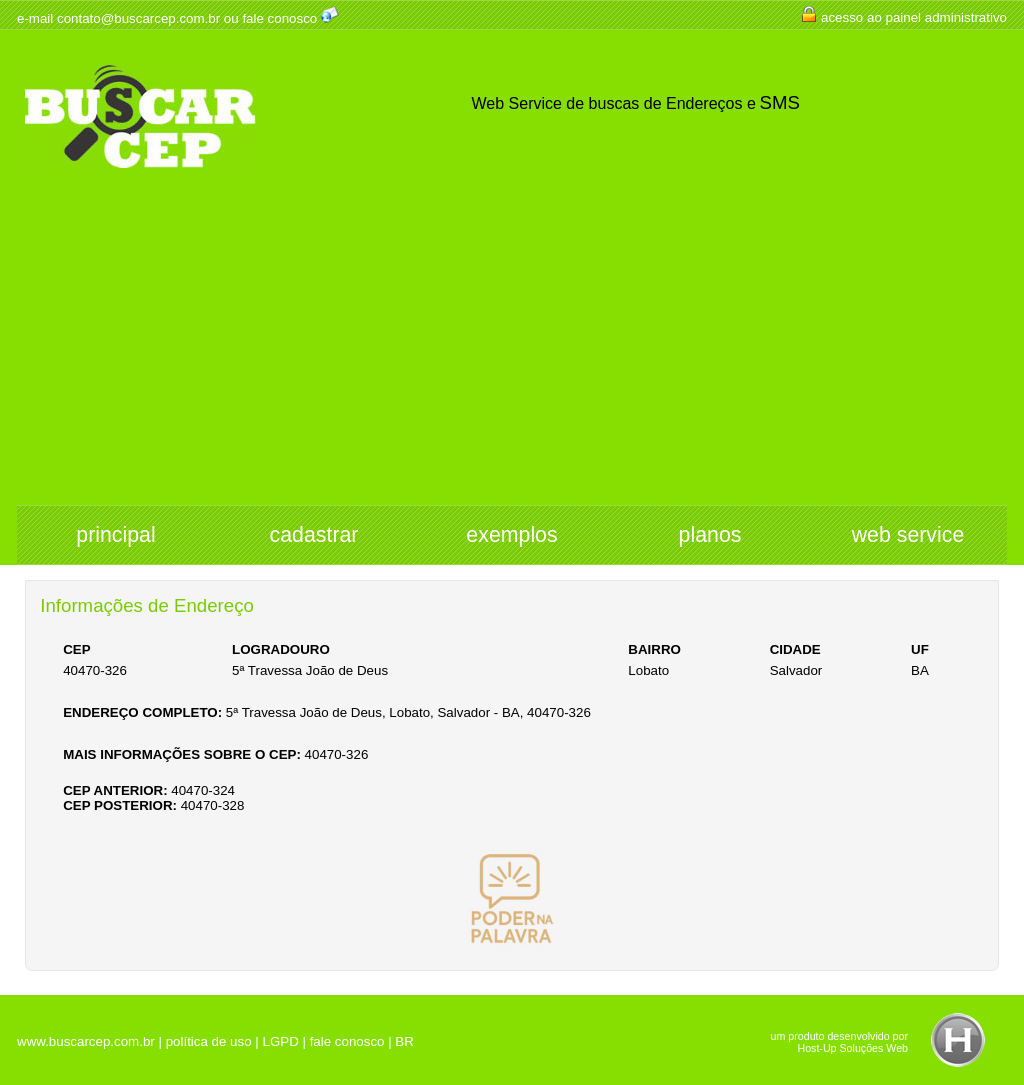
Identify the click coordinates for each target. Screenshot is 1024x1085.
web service (908, 535)
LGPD (280, 1041)
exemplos (511, 535)
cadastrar (314, 535)
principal (115, 535)
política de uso (209, 1041)
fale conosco (279, 18)
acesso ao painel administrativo (914, 17)
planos (710, 535)
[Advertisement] (512, 355)
